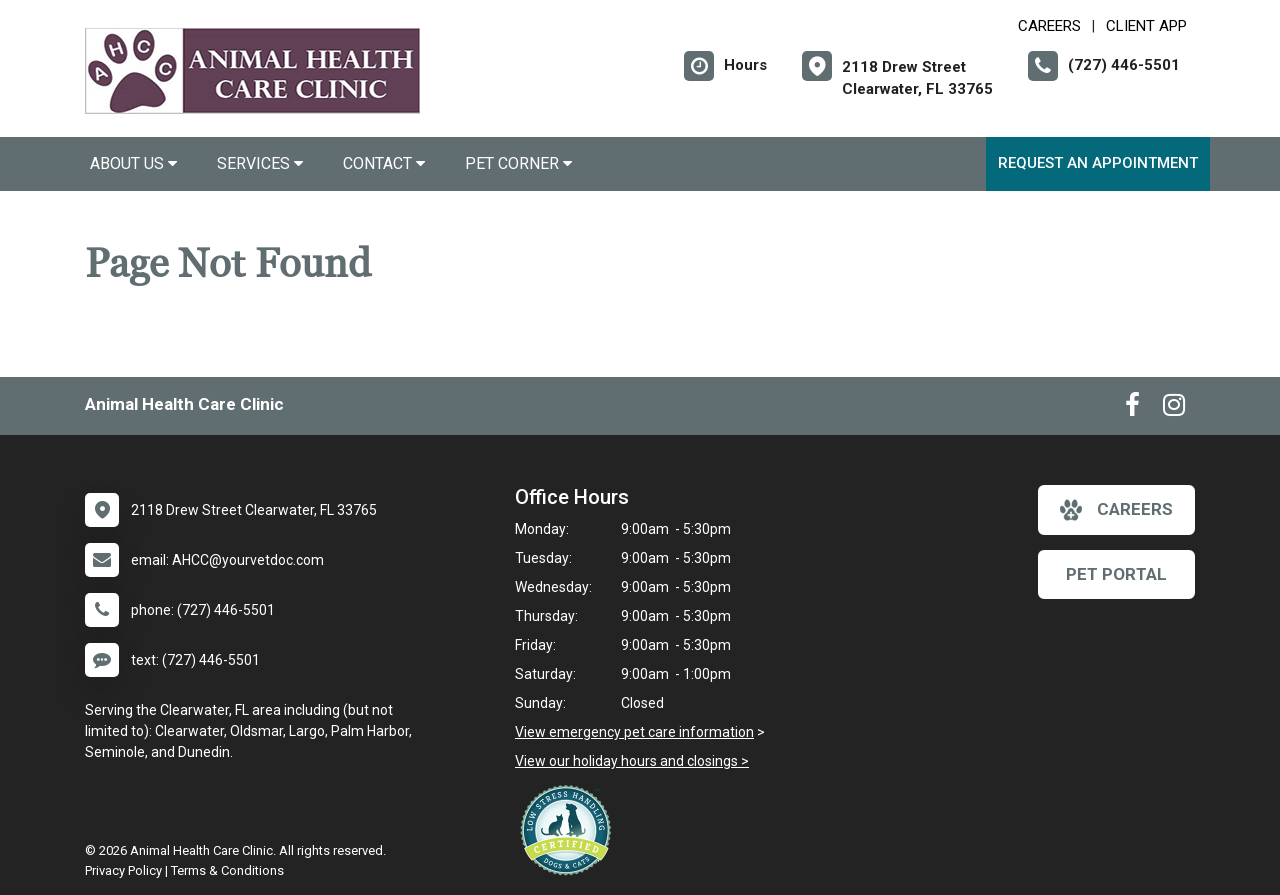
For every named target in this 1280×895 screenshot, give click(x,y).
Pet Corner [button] (518, 163)
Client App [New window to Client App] (1146, 26)
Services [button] (260, 163)
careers (1116, 510)
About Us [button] (133, 163)
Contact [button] (384, 163)
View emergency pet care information (634, 732)
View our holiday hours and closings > (632, 761)
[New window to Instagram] (1174, 409)
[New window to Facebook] (1132, 409)
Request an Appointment (1098, 163)
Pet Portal (1116, 574)
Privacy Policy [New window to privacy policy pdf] (123, 870)
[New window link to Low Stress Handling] (570, 830)
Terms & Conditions (227, 870)
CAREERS (1049, 26)
